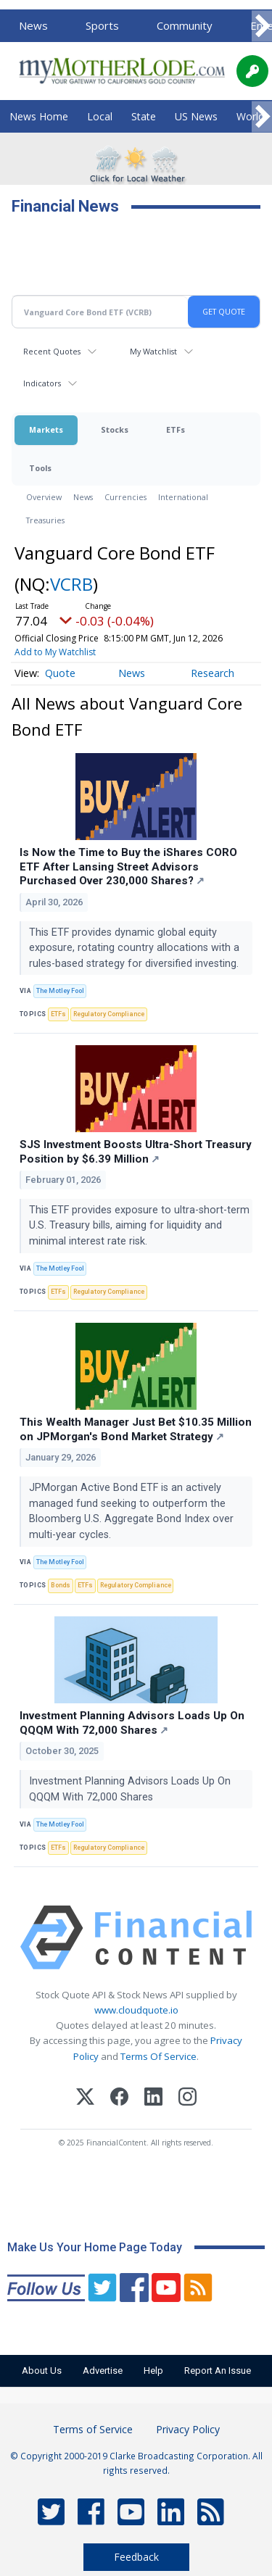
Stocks (114, 429)
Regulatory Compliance (108, 1014)
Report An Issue (217, 2370)
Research (212, 673)
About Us (42, 2370)
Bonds (60, 1585)
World (250, 116)
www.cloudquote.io (136, 2009)
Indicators (42, 383)
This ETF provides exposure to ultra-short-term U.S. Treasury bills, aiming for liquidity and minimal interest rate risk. (139, 1225)
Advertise (103, 2370)
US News (196, 116)
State (143, 116)
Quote (60, 673)
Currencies (125, 496)
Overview (44, 496)
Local (99, 116)
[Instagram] (187, 2099)
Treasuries (45, 520)
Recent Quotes (52, 351)
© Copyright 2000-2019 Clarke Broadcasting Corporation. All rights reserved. (136, 2463)
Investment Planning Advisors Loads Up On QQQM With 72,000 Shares (132, 1723)
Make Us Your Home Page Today (94, 2247)
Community (185, 25)
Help (153, 2370)
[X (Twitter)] (85, 2099)
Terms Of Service (158, 2056)
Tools (40, 467)
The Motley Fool (60, 990)
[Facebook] (119, 2099)
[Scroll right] (262, 26)
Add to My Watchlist (55, 652)
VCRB (71, 584)
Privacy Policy (188, 2429)
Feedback (136, 2557)
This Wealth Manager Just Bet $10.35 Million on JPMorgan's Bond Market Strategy (136, 1429)
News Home (38, 116)
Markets (46, 429)
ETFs (175, 429)
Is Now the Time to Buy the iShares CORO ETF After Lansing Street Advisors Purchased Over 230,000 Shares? (128, 867)
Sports (102, 25)
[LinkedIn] (153, 2099)
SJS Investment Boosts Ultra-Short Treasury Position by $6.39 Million (136, 1152)
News (33, 25)
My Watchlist (153, 351)
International (183, 496)
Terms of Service (93, 2429)
